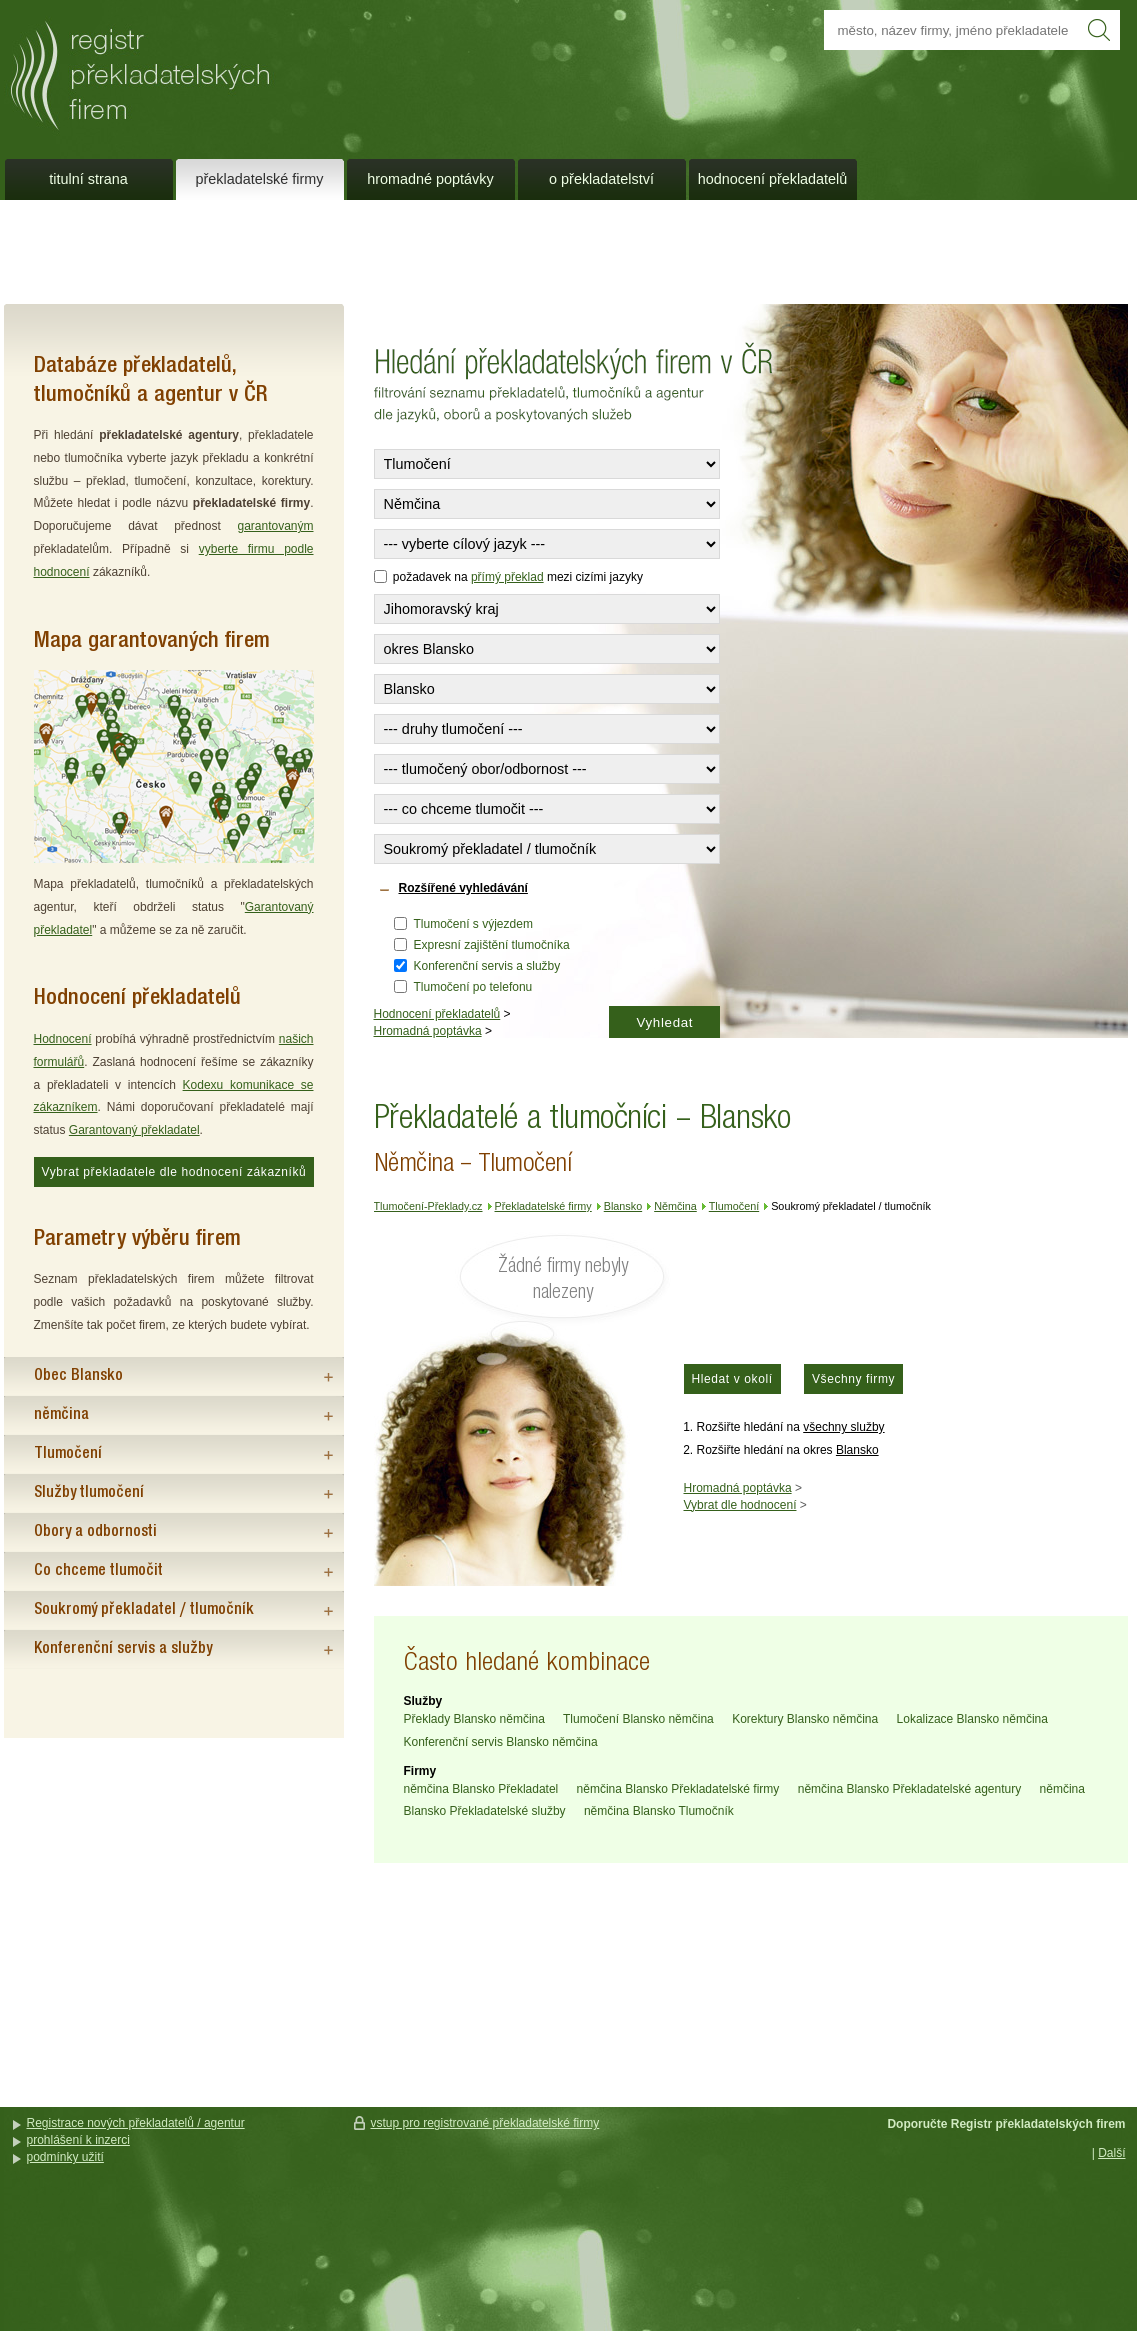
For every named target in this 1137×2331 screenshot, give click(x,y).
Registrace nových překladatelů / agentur (136, 2123)
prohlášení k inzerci (78, 2140)
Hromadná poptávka (428, 1031)
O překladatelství (601, 179)
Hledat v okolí (732, 1379)
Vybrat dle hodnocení (740, 1505)
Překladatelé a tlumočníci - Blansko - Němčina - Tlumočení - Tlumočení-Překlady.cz (269, 68)
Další (1111, 2153)
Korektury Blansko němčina (805, 1719)
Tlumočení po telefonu (473, 987)
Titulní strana (88, 179)
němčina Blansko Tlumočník (659, 1811)
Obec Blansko (78, 1376)
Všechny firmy (853, 1379)
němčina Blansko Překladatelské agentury (909, 1789)
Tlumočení (68, 1454)
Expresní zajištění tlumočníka (492, 945)
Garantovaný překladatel (134, 1130)
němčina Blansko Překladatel (481, 1789)
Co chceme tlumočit (98, 1571)
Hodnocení (63, 1039)
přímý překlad (507, 577)
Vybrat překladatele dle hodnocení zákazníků (174, 1172)
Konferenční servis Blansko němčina (501, 1742)
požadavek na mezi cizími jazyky (508, 577)
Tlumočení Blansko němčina (638, 1719)
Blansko (857, 1450)
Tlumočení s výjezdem (473, 924)
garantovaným (275, 526)
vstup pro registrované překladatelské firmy (485, 2123)
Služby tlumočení (89, 1493)
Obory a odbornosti (95, 1532)
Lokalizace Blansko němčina (972, 1719)
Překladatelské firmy (260, 179)
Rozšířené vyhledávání (463, 888)
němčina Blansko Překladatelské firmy (678, 1789)
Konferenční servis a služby (487, 966)
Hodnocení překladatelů (437, 1014)
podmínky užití (65, 2157)
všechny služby (843, 1427)
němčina (61, 1415)
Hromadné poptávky (430, 179)
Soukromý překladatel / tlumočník (144, 1610)
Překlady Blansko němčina (474, 1719)
